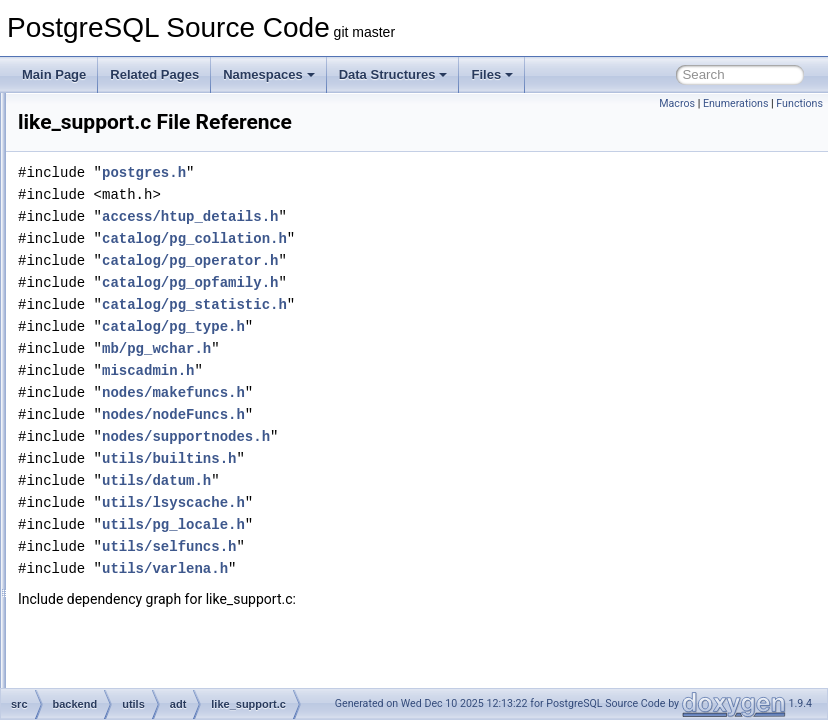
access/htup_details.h (440, 244)
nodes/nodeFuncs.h (423, 442)
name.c (149, 598)
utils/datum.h (406, 508)
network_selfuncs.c (181, 664)
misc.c (147, 510)
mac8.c (149, 466)
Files (492, 74)
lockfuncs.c (159, 422)
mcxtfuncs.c (161, 488)
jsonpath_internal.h (180, 290)
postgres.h (394, 200)
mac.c (146, 444)
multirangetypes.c (177, 532)
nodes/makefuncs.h (423, 420)
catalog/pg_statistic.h (444, 332)
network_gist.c (168, 642)
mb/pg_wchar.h (406, 376)
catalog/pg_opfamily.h (440, 310)
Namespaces (269, 74)
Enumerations (736, 103)
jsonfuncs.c (160, 224)
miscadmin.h (398, 398)
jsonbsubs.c (161, 202)
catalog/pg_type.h (423, 354)
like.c (143, 356)
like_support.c (167, 400)
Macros (677, 103)
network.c (155, 620)
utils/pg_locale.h (423, 552)
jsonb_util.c (160, 180)
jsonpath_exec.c (173, 268)
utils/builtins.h (419, 486)
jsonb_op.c (159, 158)
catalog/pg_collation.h (444, 266)
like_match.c (163, 378)
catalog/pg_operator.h (440, 288)
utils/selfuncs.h (419, 574)
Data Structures (393, 74)
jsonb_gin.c (160, 136)
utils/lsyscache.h (423, 530)
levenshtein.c (165, 334)
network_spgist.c (174, 686)
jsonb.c (149, 114)
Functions (799, 103)
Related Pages (154, 74)
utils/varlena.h (415, 596)
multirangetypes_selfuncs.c (202, 554)
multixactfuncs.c (172, 576)
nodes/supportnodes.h (436, 464)
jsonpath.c (157, 246)
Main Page (54, 74)
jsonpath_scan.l (171, 312)
